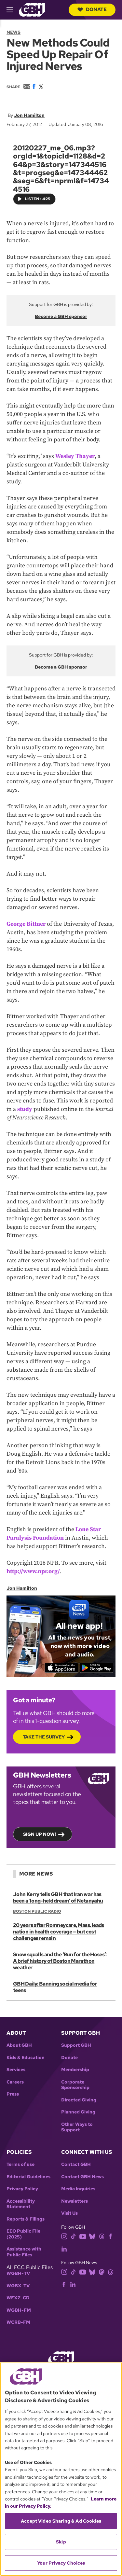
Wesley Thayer (75, 456)
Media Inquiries (78, 2189)
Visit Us (69, 2213)
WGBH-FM (19, 2310)
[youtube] (82, 2236)
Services (16, 2069)
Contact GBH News (82, 2177)
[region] (61, 2469)
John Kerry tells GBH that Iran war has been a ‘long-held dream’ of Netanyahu (58, 1897)
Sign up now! (39, 1834)
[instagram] (64, 2236)
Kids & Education (26, 2057)
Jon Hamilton (29, 115)
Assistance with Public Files (24, 2252)
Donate (92, 9)
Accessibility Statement (21, 2204)
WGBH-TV (18, 2273)
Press (13, 2094)
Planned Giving (78, 2112)
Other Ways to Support (77, 2127)
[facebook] (110, 2236)
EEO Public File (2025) (23, 2234)
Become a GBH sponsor (61, 316)
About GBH (19, 2045)
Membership (75, 2069)
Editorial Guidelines (28, 2177)
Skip (61, 2542)
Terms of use (20, 2164)
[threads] (101, 2236)
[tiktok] (73, 2236)
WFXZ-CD (18, 2298)
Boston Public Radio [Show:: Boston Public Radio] (37, 1911)
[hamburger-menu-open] (13, 9)
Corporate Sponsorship (75, 2085)
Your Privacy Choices (61, 2563)
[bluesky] (92, 2236)
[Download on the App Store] (61, 1668)
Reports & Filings (26, 2219)
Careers (15, 2082)
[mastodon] (101, 2271)
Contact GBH (76, 2164)
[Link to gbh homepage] (32, 9)
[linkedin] (64, 2248)
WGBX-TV (18, 2286)
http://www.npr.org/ (33, 1571)
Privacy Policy (22, 2189)
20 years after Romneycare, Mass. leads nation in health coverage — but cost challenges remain (58, 1932)
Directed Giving (78, 2100)
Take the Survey (44, 1737)
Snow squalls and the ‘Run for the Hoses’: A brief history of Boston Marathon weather (60, 1961)
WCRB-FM (18, 2322)
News (13, 32)
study (24, 1109)
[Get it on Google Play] (96, 1668)
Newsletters (74, 2201)
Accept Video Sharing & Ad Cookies (61, 2521)
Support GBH (76, 2045)
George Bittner (26, 924)
